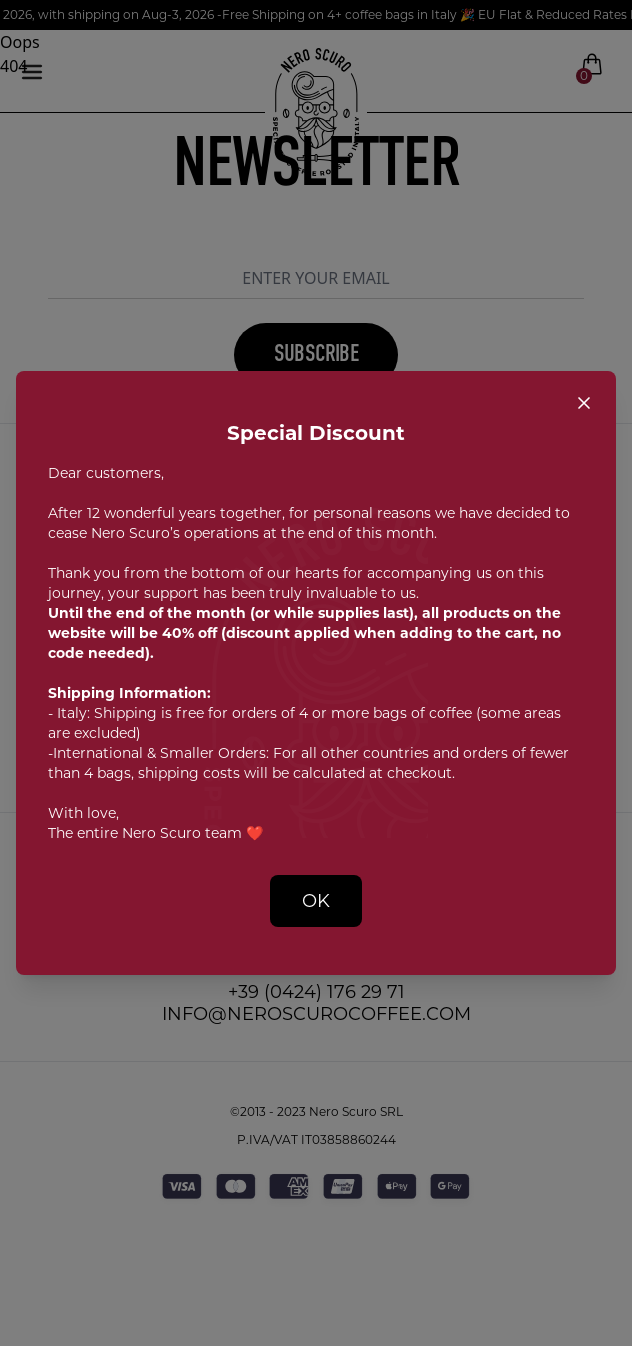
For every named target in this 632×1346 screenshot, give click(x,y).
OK (316, 901)
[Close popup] (584, 403)
